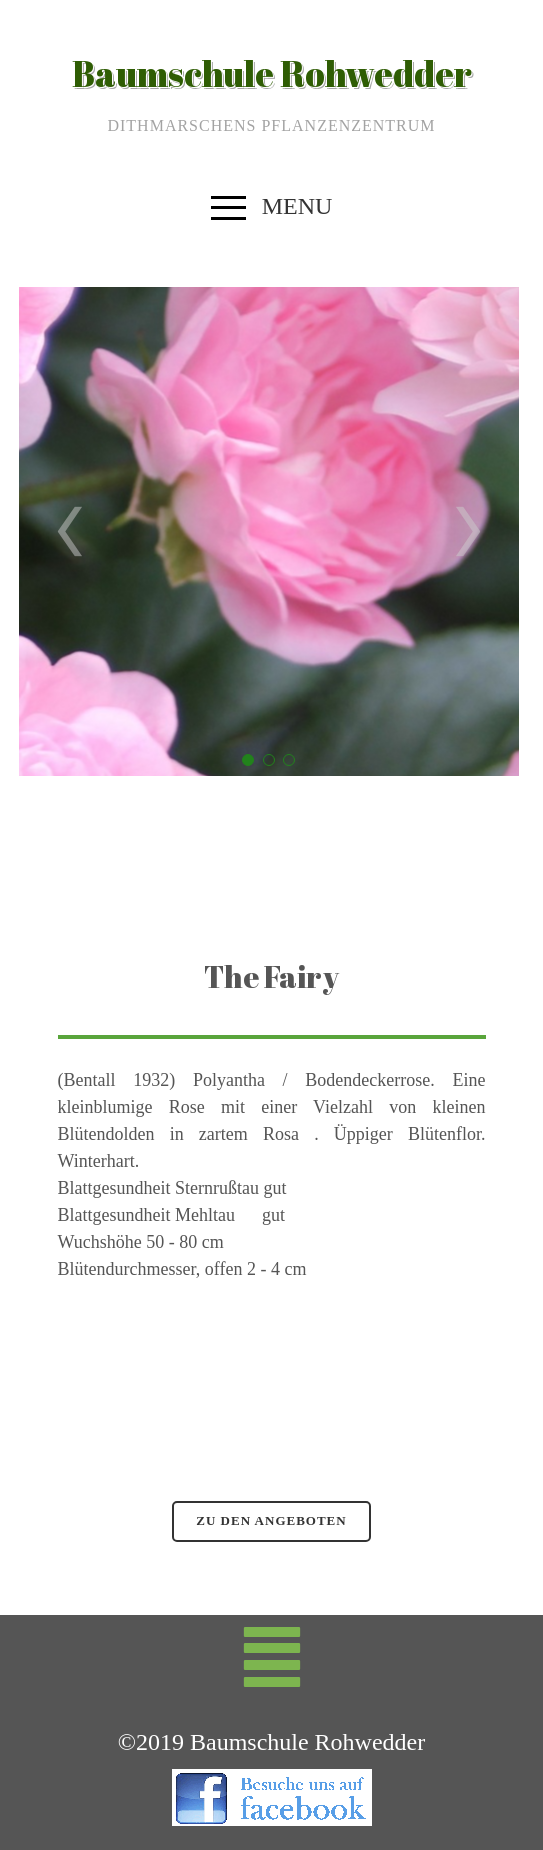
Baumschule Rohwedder (272, 73)
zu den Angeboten (271, 1520)
